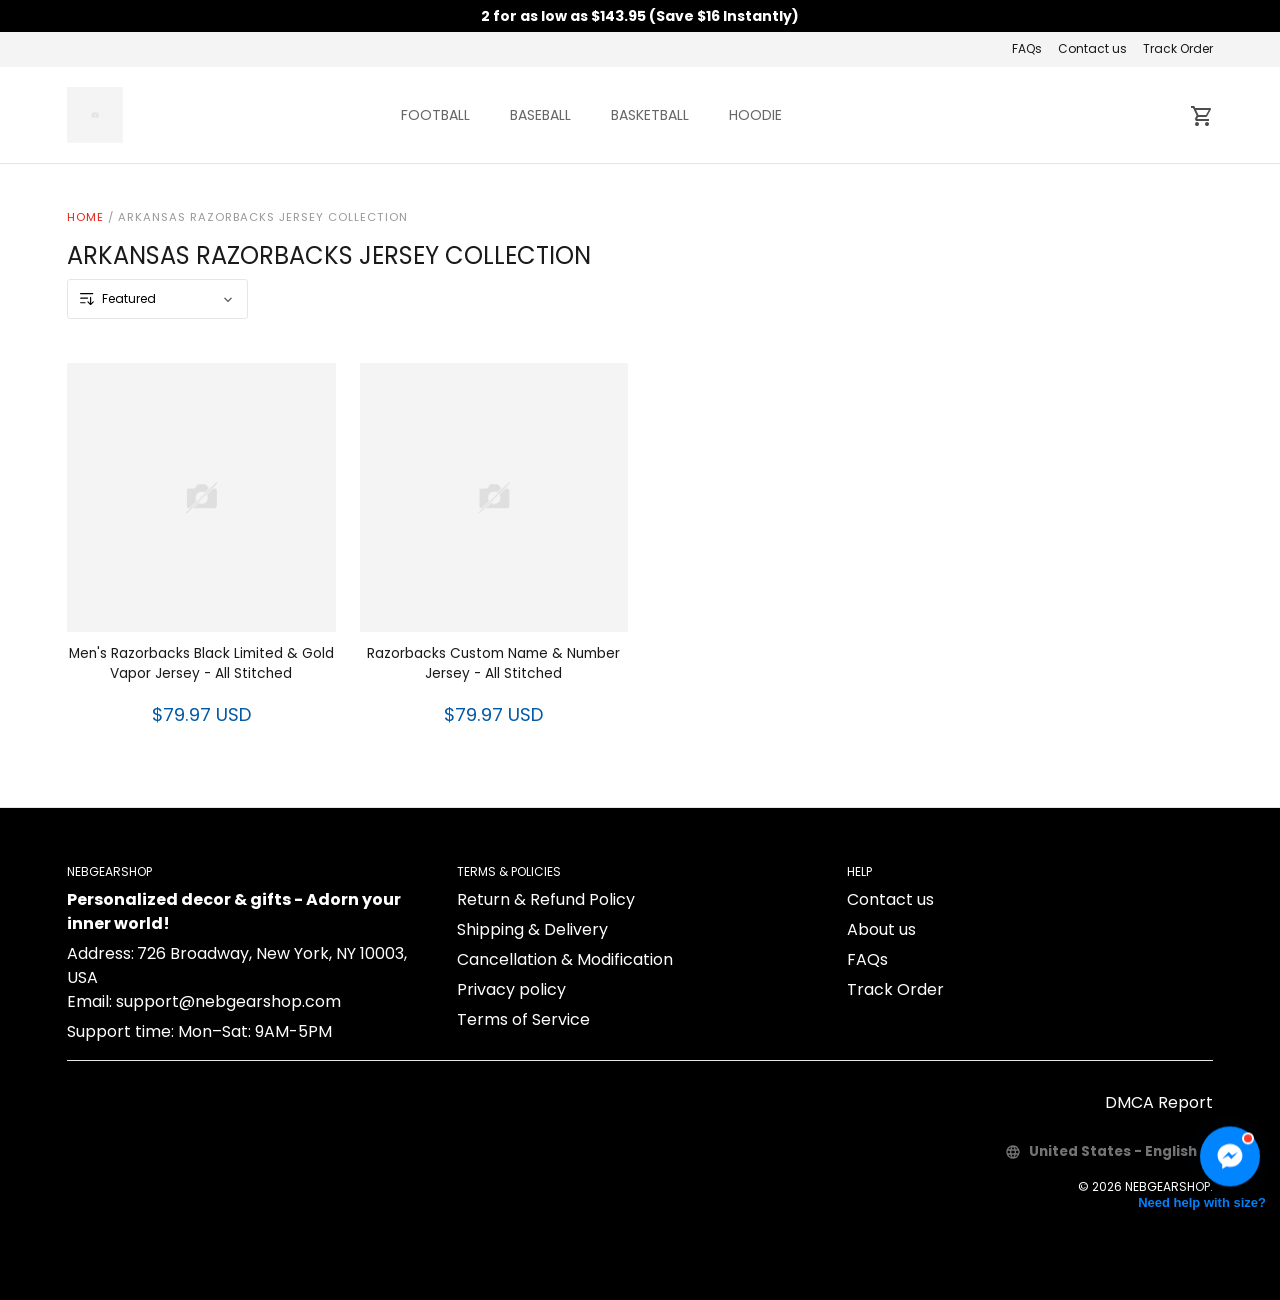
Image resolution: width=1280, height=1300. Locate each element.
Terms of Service (523, 1019)
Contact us (1092, 48)
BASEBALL (540, 115)
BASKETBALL (650, 115)
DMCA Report (1159, 1102)
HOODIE (755, 115)
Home (85, 217)
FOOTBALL (435, 115)
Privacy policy (511, 989)
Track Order (1178, 48)
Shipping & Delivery (532, 929)
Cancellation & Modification (565, 959)
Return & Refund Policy (546, 899)
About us (881, 929)
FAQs (1027, 48)
